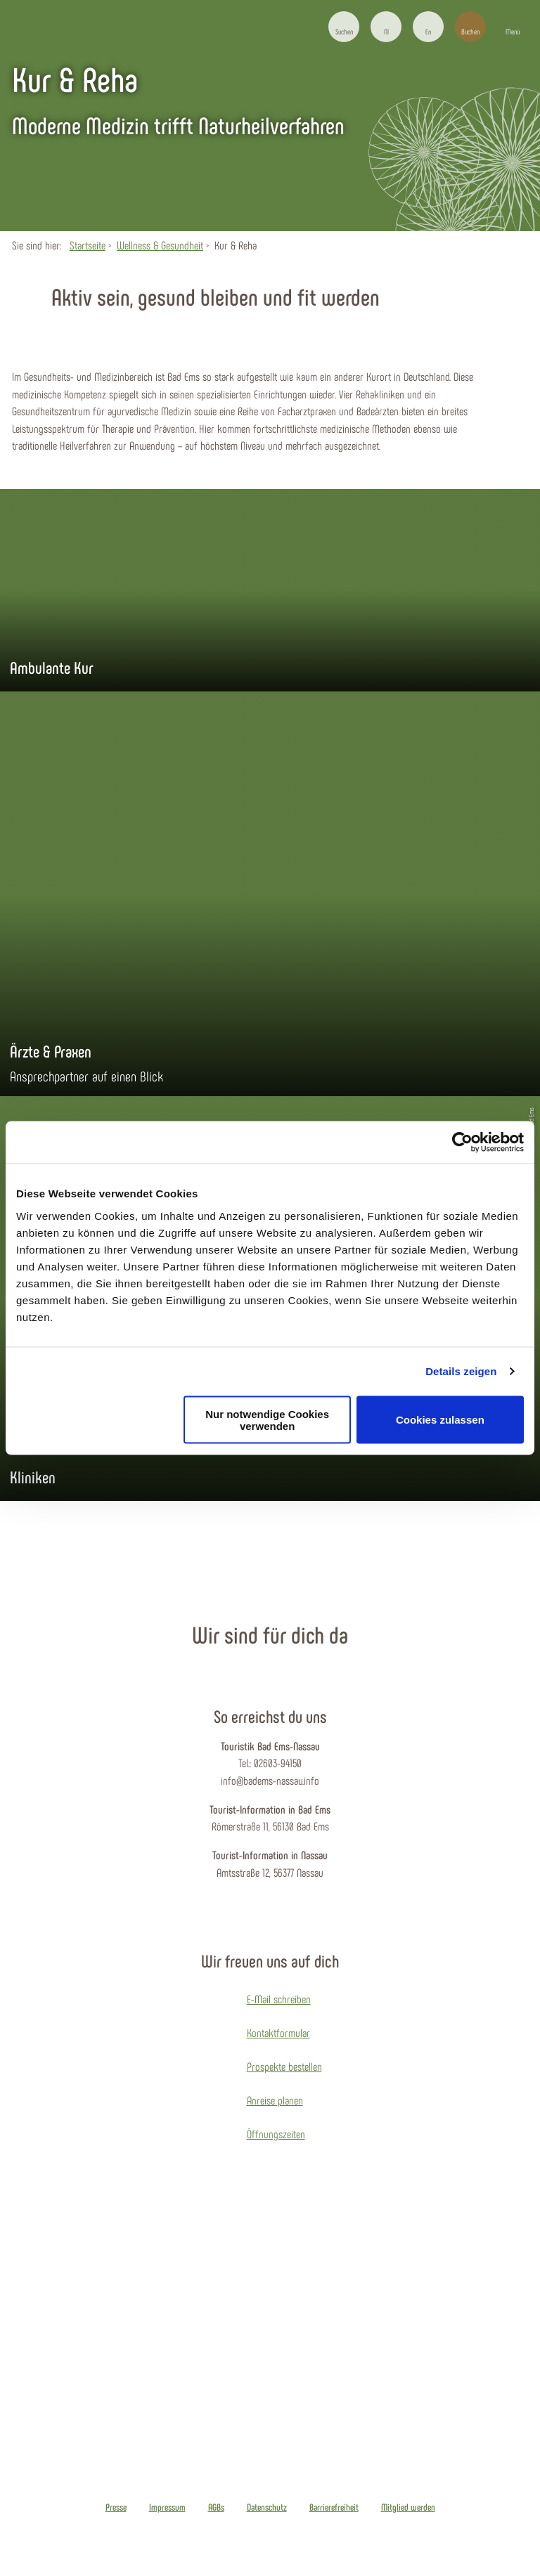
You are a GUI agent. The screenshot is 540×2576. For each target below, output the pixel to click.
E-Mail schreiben (279, 1998)
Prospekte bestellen (284, 2066)
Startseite (87, 245)
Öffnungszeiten (276, 2133)
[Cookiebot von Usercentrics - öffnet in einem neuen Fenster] (462, 1142)
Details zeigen (460, 1371)
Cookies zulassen (440, 1420)
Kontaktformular (278, 2032)
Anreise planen (275, 2100)
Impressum (167, 2507)
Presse (116, 2507)
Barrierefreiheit (334, 2507)
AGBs (216, 2507)
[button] (386, 26)
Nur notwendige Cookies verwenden (267, 1419)
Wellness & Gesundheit (160, 245)
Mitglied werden (408, 2507)
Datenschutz (267, 2507)
